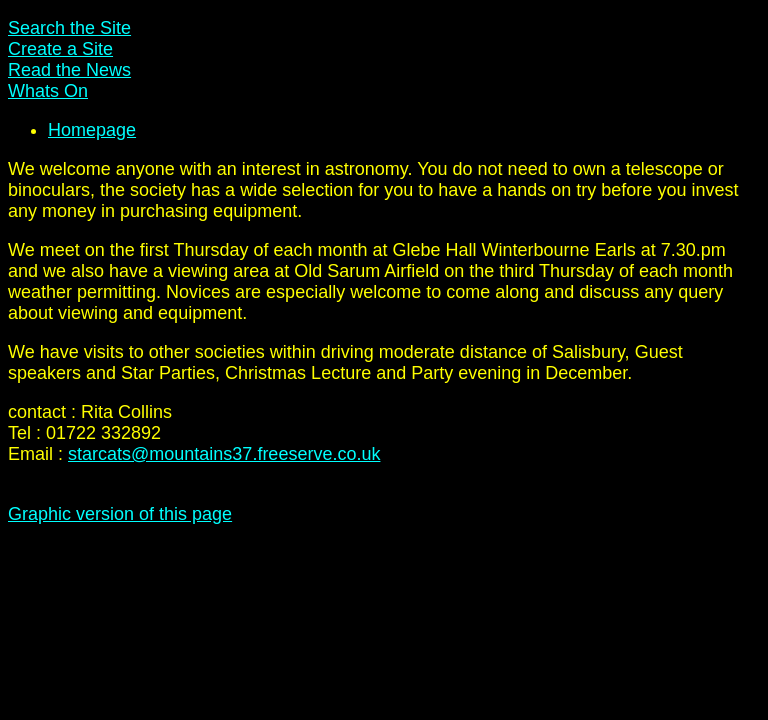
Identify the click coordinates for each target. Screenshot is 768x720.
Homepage (92, 130)
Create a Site (60, 49)
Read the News (69, 70)
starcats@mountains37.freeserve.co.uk (224, 454)
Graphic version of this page (120, 514)
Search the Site (69, 28)
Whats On (48, 91)
